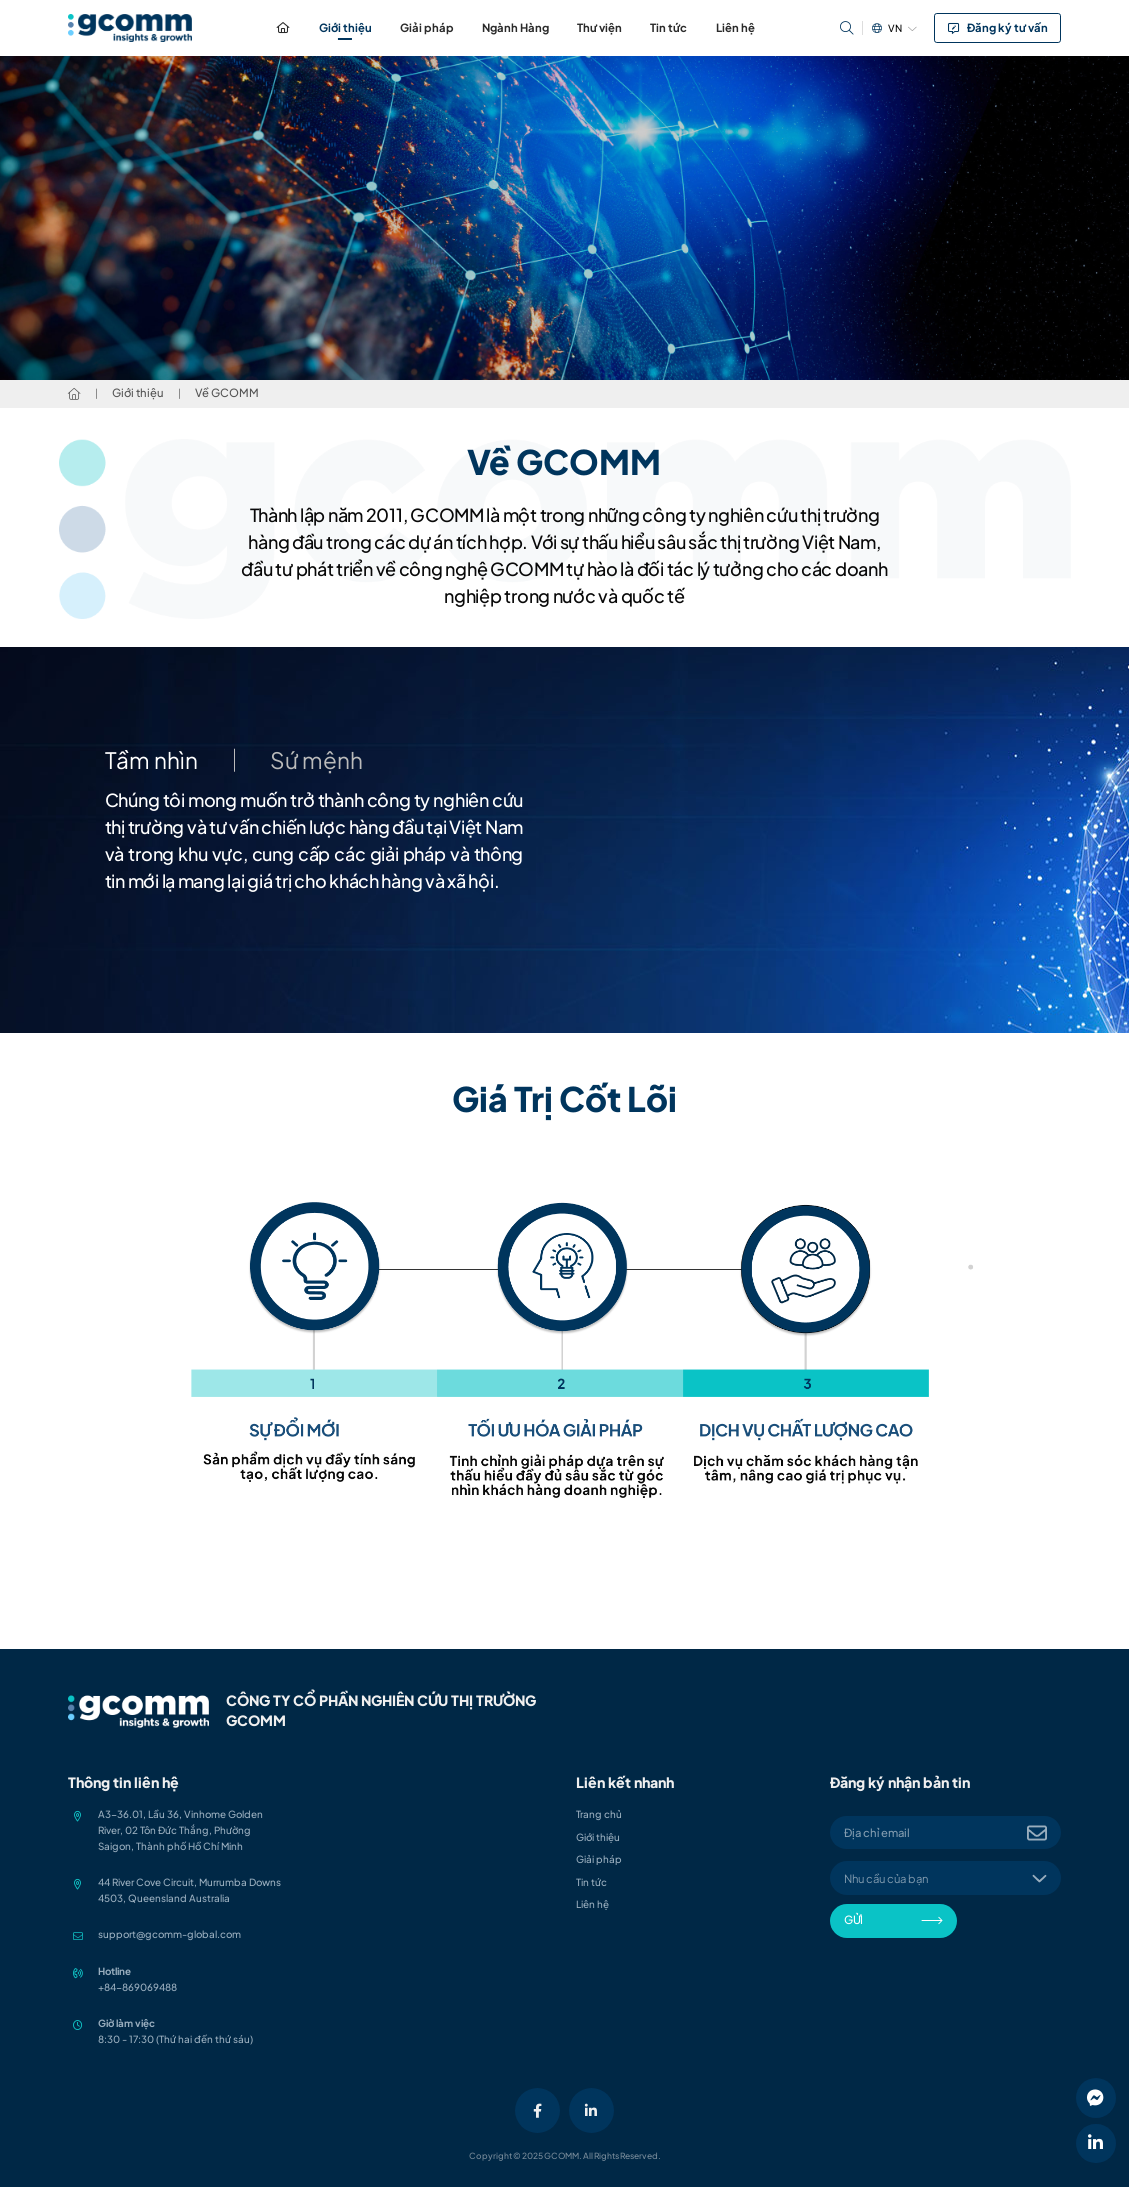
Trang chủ (283, 28)
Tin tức (668, 27)
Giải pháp (427, 27)
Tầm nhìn (151, 760)
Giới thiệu (345, 27)
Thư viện (599, 27)
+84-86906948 (134, 1987)
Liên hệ (735, 27)
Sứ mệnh (316, 760)
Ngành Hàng (515, 27)
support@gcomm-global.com (169, 1934)
